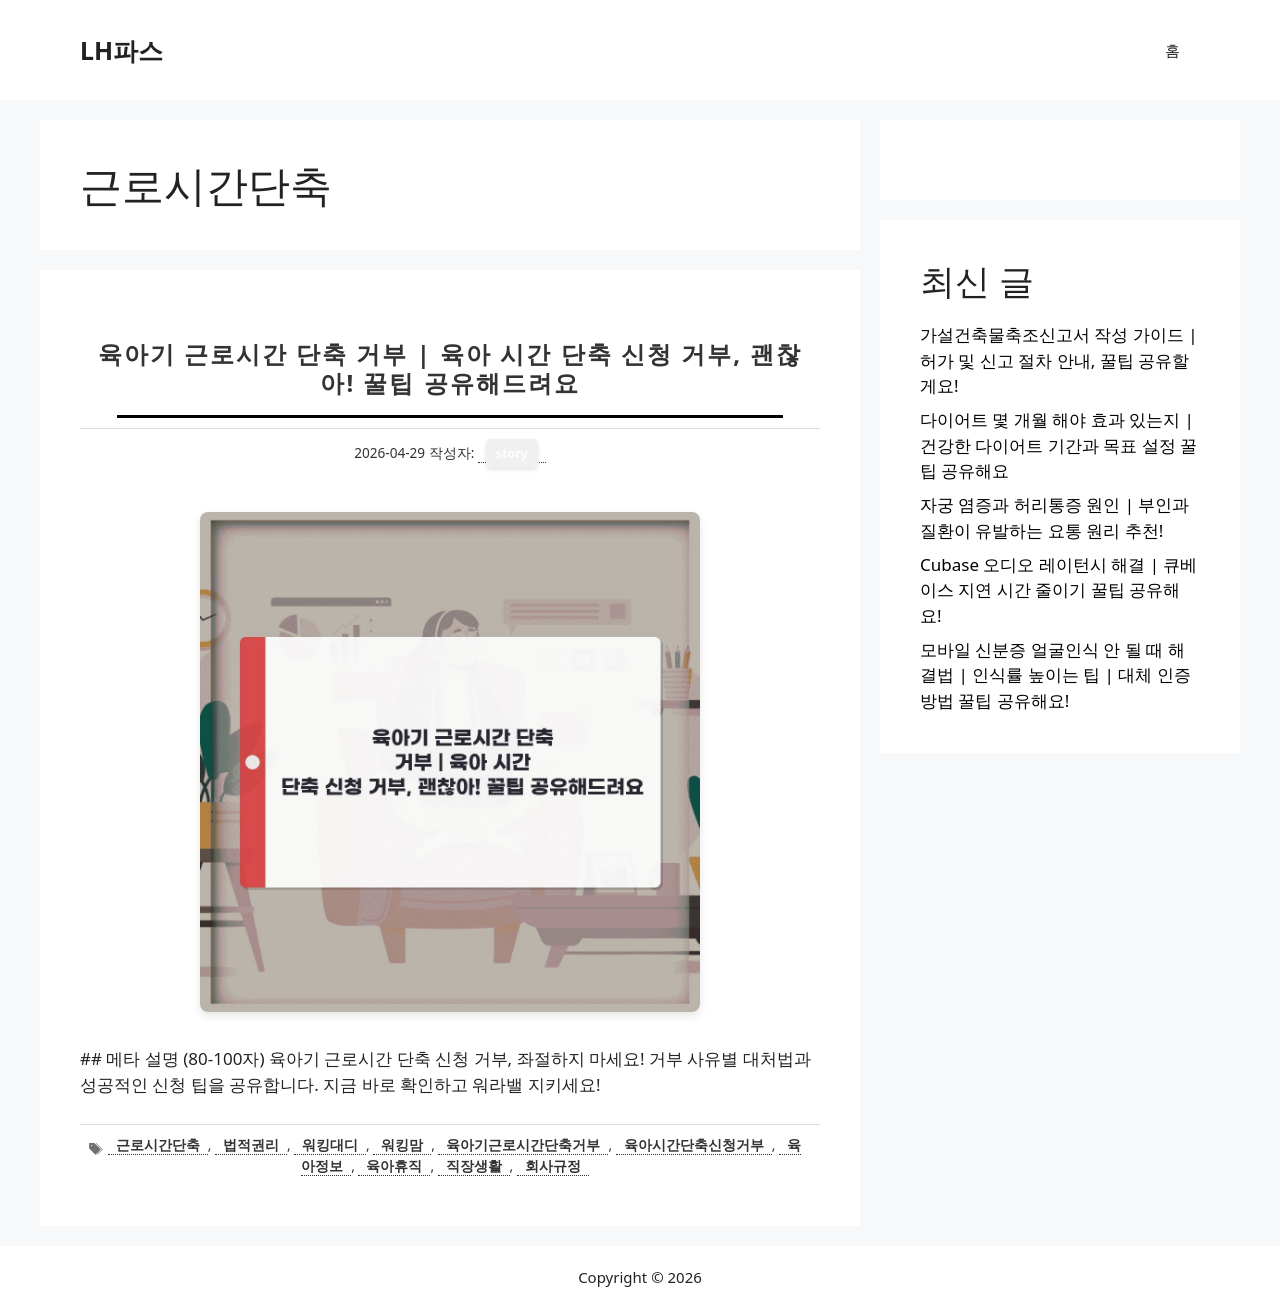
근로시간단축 (158, 1144)
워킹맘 (402, 1144)
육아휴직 (394, 1165)
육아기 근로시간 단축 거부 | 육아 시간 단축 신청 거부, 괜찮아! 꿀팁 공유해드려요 (450, 368)
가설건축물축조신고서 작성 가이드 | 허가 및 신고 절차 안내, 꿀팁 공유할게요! (1059, 360)
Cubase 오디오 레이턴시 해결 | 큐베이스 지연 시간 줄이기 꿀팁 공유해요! (1058, 590)
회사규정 (553, 1165)
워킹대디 (330, 1144)
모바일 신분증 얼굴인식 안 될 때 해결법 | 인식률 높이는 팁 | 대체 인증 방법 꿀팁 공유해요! (1055, 675)
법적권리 (251, 1144)
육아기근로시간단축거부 (523, 1144)
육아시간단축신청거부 (694, 1144)
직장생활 (474, 1165)
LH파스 (121, 50)
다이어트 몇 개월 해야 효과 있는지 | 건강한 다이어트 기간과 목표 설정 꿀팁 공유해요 (1058, 445)
